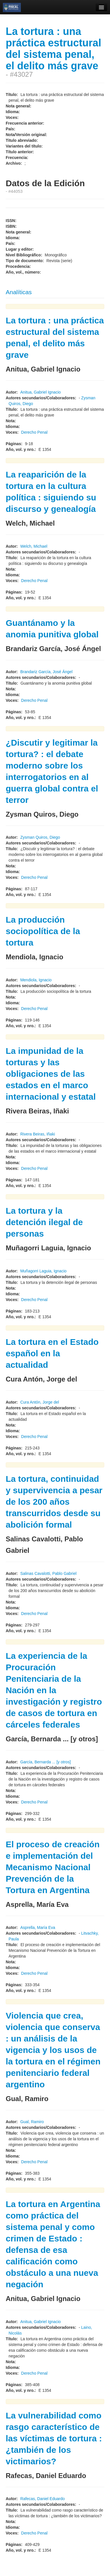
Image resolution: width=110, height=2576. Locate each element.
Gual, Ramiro (32, 2121)
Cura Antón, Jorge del (39, 1402)
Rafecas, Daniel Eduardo (42, 2498)
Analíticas (19, 292)
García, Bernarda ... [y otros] (45, 1762)
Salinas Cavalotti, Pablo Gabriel (48, 1573)
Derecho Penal (34, 432)
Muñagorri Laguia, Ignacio (43, 1271)
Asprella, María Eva (37, 1927)
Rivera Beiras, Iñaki (37, 1134)
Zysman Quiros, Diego (40, 837)
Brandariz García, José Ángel (46, 671)
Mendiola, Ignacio (36, 980)
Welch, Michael (33, 546)
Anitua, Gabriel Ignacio (40, 392)
